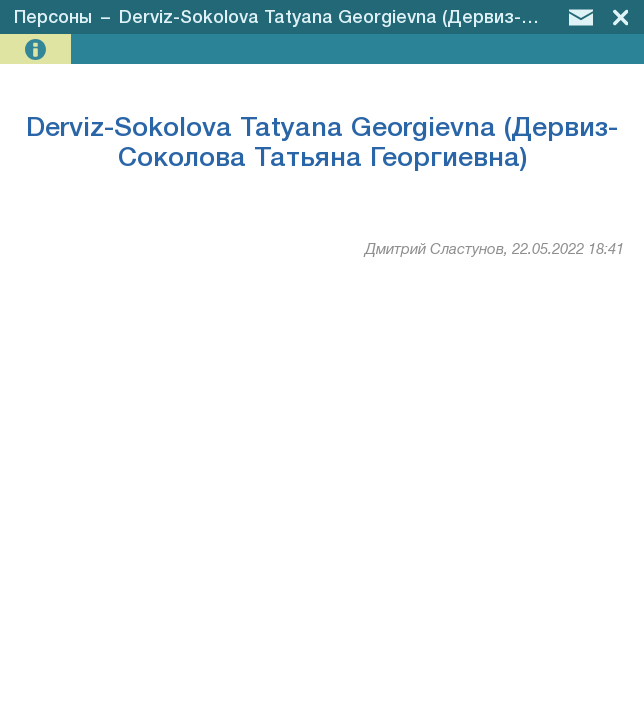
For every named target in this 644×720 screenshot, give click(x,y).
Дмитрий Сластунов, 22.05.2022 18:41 (494, 250)
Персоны (53, 18)
